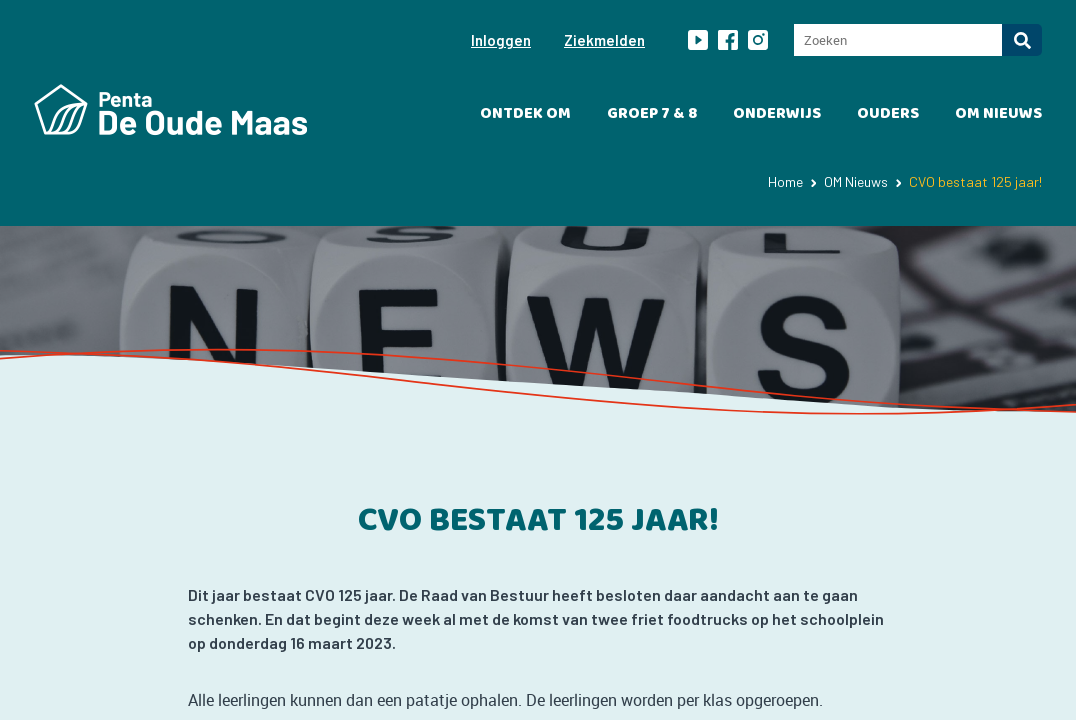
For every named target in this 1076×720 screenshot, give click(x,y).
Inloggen (501, 40)
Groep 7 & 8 (652, 113)
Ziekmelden (604, 40)
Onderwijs (777, 113)
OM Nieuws (998, 113)
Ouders (888, 113)
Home (785, 181)
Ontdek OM (525, 113)
